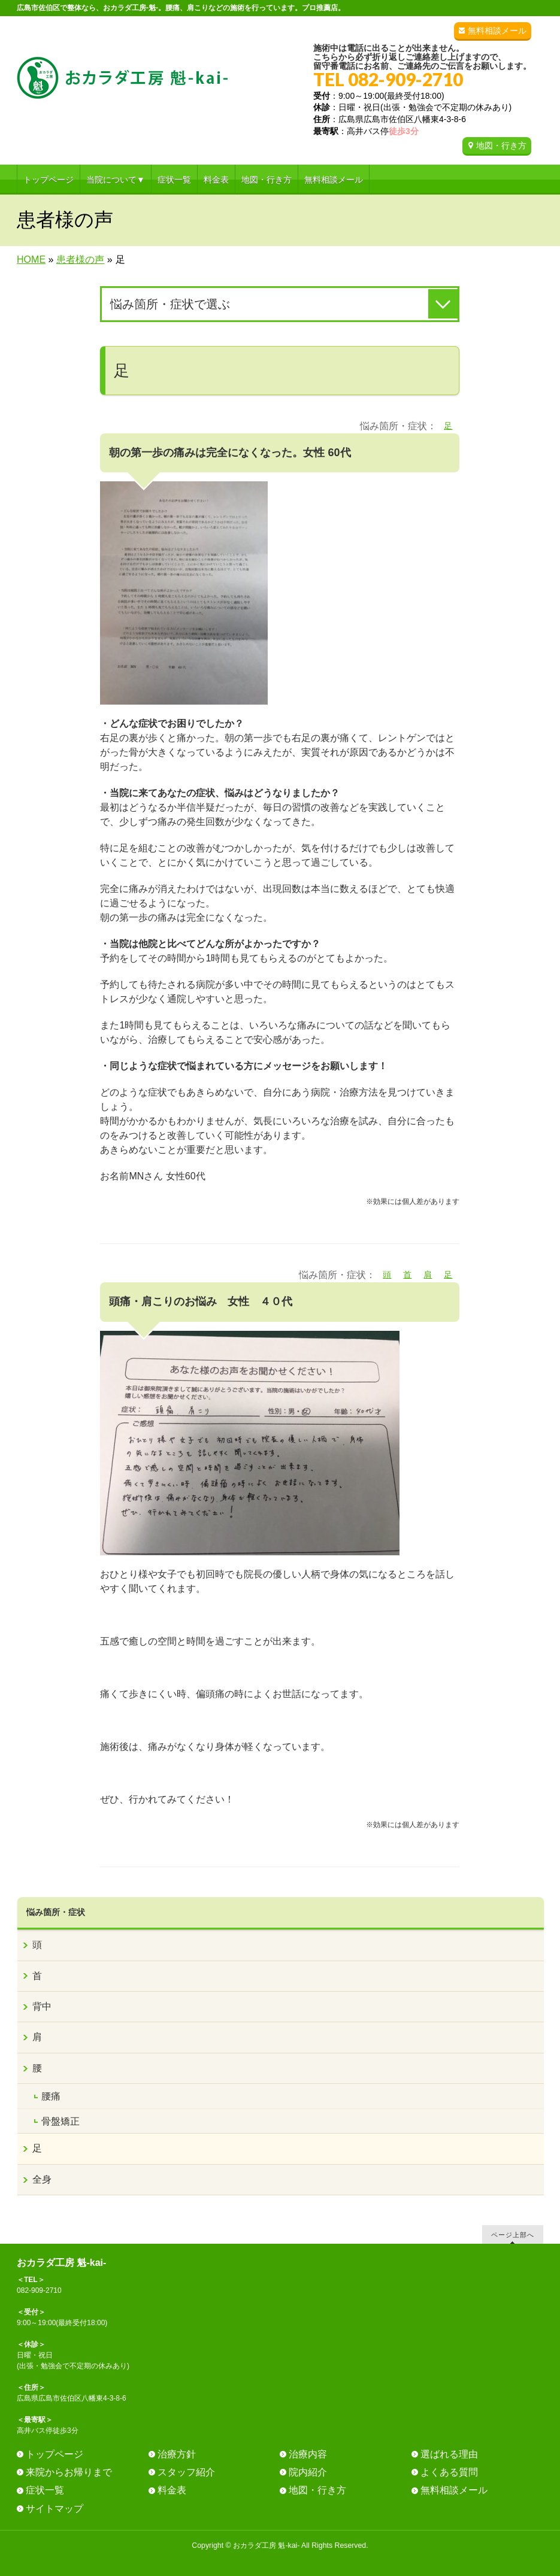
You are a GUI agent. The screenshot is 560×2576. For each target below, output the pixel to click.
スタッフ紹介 (186, 2472)
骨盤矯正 (60, 2121)
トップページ (54, 2454)
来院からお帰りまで (69, 2472)
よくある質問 (449, 2472)
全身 (42, 2179)
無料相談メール (497, 30)
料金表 (172, 2490)
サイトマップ (54, 2509)
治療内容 (308, 2454)
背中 (42, 2006)
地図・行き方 (501, 145)
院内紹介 (308, 2472)
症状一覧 (45, 2490)
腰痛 (50, 2096)
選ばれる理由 (449, 2454)
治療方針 (177, 2454)
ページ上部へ (512, 2234)
